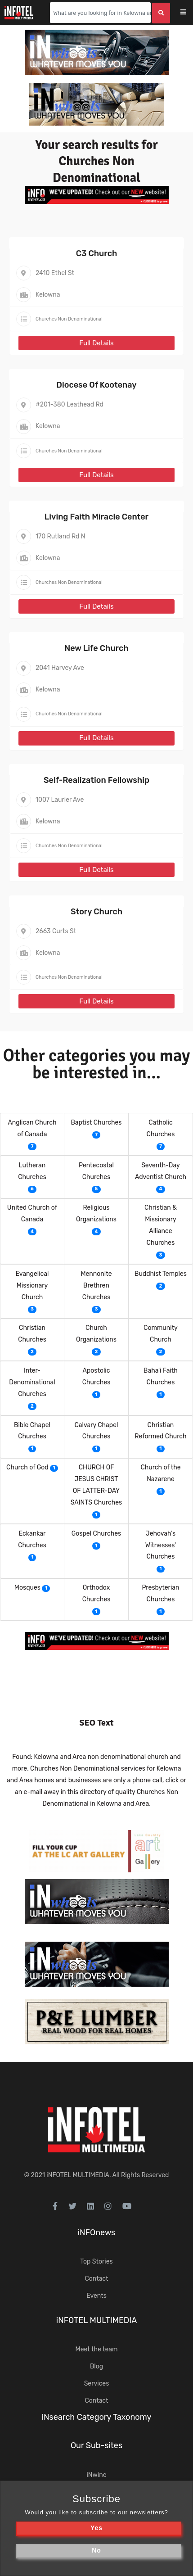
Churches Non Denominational (69, 319)
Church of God (27, 1467)
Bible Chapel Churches (32, 1431)
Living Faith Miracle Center (96, 517)
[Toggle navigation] (189, 12)
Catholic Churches (161, 1128)
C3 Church (96, 253)
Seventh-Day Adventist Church (160, 1171)
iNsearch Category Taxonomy (97, 2417)
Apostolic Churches (96, 1376)
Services (96, 2383)
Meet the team (97, 2349)
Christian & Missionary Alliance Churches (160, 1225)
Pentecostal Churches (96, 1171)
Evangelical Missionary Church (32, 1285)
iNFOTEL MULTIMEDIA (77, 2175)
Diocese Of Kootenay (96, 385)
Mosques (27, 1587)
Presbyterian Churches (160, 1593)
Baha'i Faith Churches (161, 1376)
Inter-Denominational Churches (32, 1382)
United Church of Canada (32, 1213)
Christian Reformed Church (160, 1431)
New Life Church (96, 648)
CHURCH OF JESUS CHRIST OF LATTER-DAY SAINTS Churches (96, 1485)
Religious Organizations (96, 1213)
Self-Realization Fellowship (96, 780)
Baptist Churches (96, 1122)
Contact (96, 2278)
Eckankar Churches (32, 1539)
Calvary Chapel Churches (96, 1431)
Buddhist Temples (161, 1274)
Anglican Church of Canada (32, 1128)
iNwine (96, 2475)
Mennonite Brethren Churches (96, 1285)
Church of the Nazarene (160, 1473)
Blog (96, 2366)
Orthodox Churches (96, 1593)
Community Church (161, 1333)
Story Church (96, 912)
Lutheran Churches (32, 1171)
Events (96, 2296)
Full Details (96, 343)
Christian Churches (32, 1333)
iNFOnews (97, 2232)
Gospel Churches (96, 1533)
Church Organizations (96, 1333)
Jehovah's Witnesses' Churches (160, 1545)
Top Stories (96, 2261)
